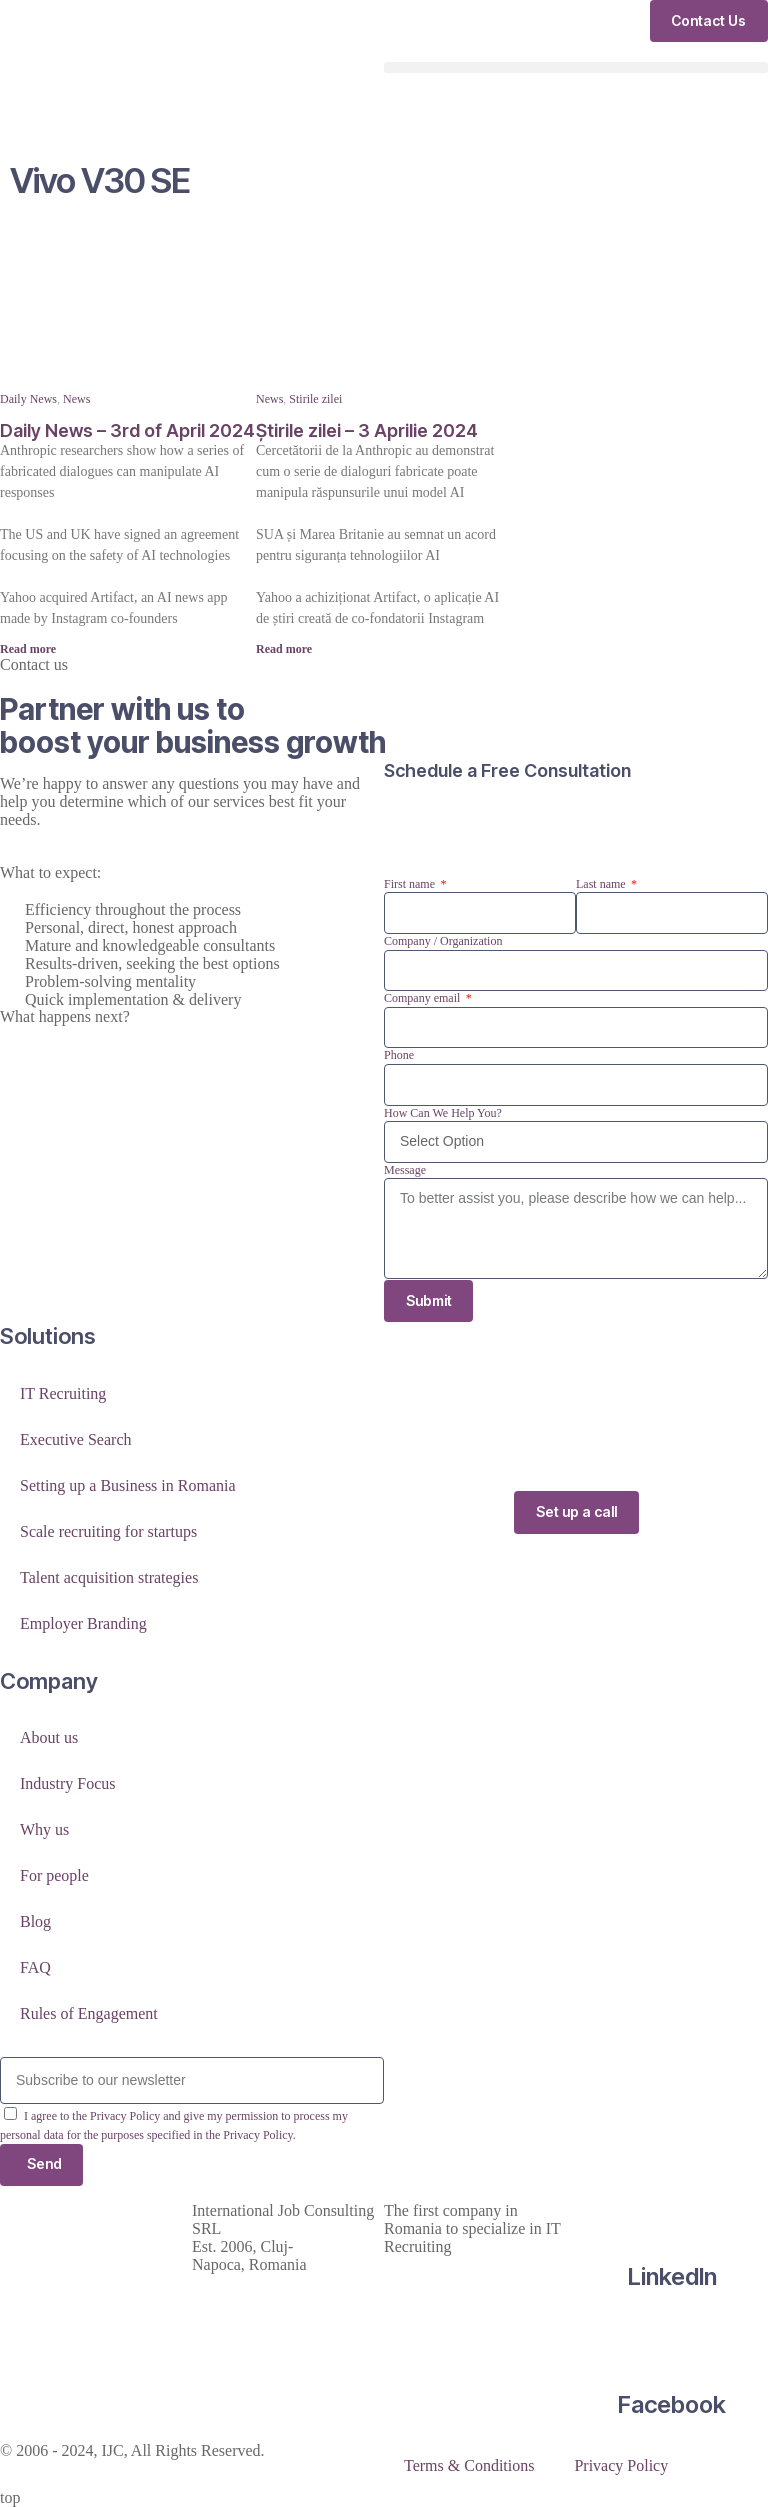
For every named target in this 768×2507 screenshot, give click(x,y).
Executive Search (76, 1439)
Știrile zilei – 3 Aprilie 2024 (367, 430)
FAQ (35, 1968)
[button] (576, 68)
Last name (602, 884)
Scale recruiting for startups (108, 1531)
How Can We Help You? (443, 1113)
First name (411, 884)
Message (405, 1170)
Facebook (672, 2405)
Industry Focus (68, 1784)
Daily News (28, 399)
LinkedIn (672, 2277)
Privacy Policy (621, 2465)
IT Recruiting (63, 1393)
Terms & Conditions (469, 2465)
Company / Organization (443, 941)
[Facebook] (672, 2340)
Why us (44, 1830)
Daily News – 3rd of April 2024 (127, 430)
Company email (423, 998)
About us (49, 1738)
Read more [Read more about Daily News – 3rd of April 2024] (28, 649)
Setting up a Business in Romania (128, 1485)
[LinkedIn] (672, 2212)
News (76, 399)
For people (54, 1876)
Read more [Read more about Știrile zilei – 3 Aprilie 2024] (284, 649)
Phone (399, 1055)
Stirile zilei (315, 399)
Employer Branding (83, 1623)
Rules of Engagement (89, 2014)
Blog (35, 1922)
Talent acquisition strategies (109, 1577)
